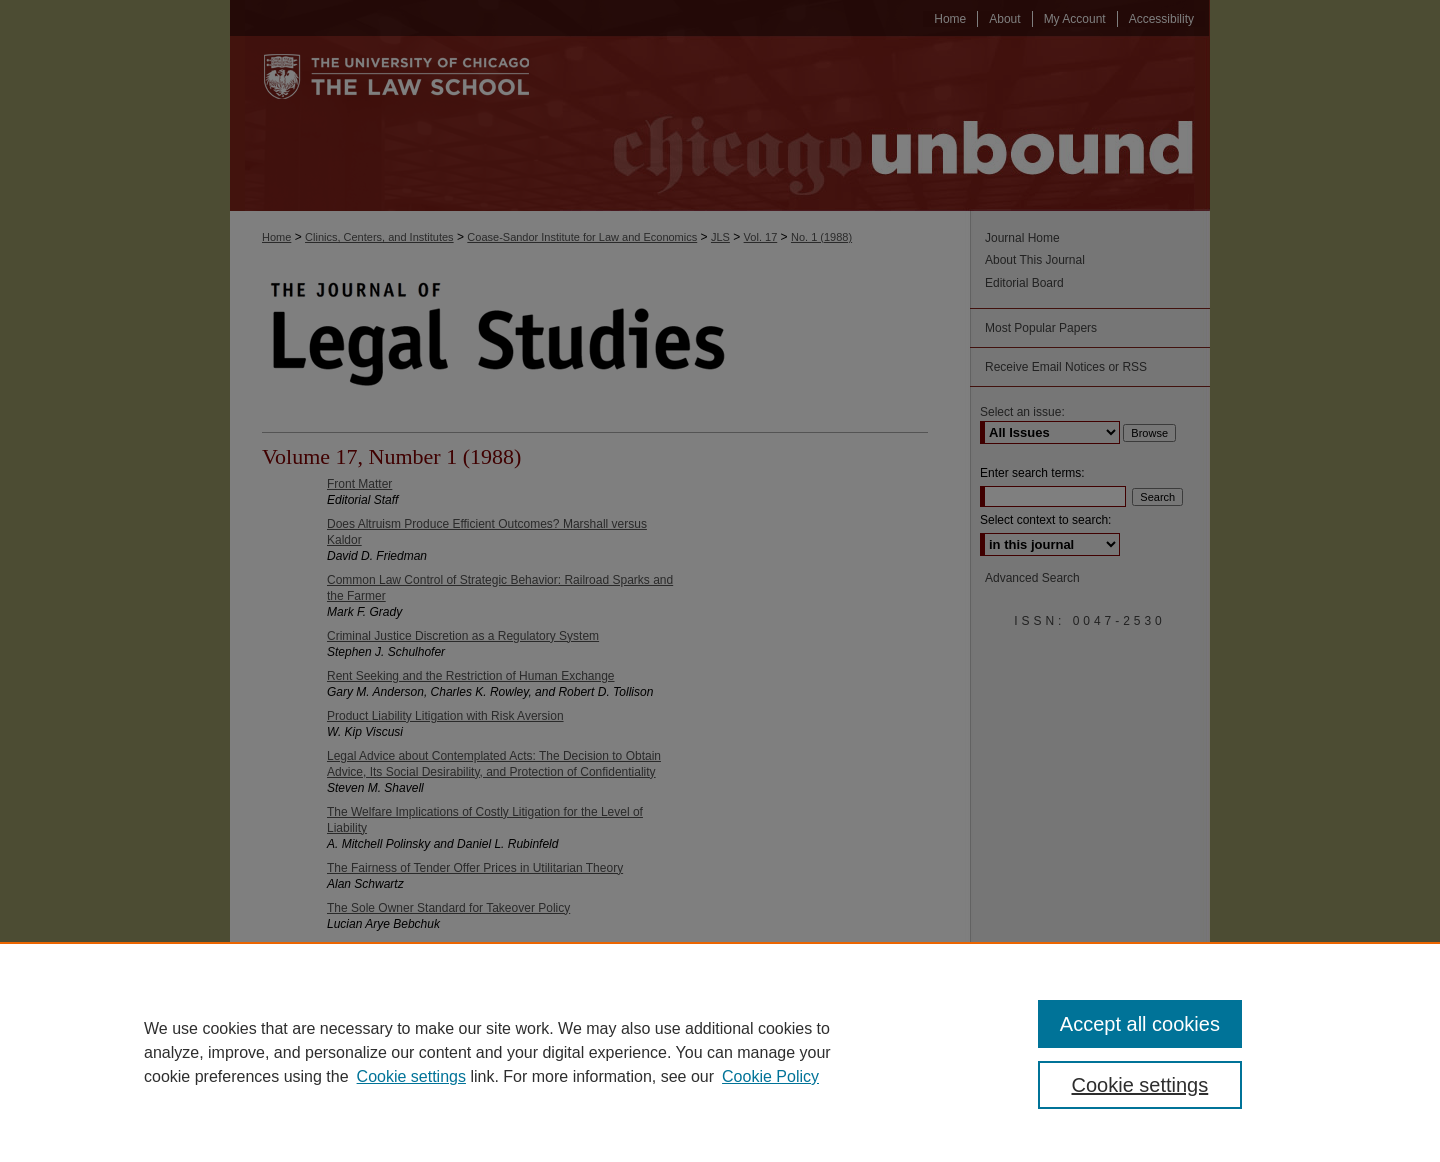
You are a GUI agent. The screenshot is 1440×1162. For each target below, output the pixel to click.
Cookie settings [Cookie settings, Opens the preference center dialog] (1140, 1085)
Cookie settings (411, 1076)
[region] (720, 1052)
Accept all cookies (1140, 1024)
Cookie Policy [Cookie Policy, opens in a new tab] (770, 1076)
